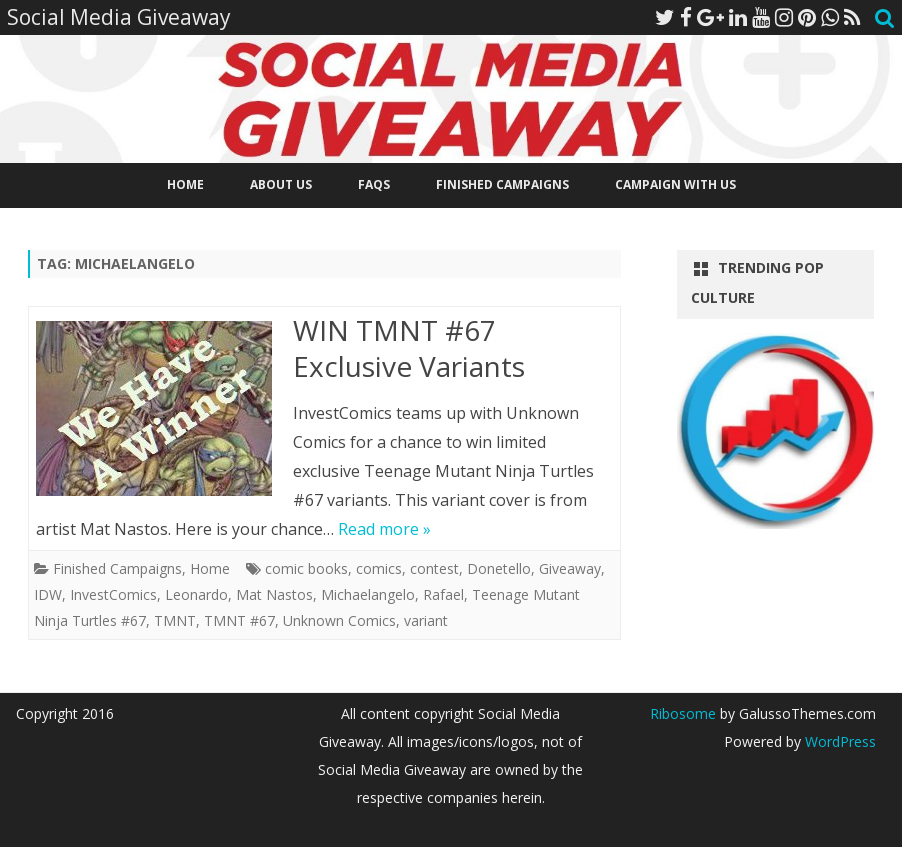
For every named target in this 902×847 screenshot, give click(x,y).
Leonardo (196, 594)
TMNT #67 (239, 620)
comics (379, 568)
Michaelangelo (368, 594)
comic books (306, 568)
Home (185, 184)
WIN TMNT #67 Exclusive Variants (409, 348)
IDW (48, 594)
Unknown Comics (339, 620)
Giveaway (570, 568)
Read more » (384, 529)
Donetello (499, 568)
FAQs (374, 184)
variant (426, 620)
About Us (281, 184)
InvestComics (113, 594)
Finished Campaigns (502, 184)
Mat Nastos (274, 594)
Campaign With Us (675, 184)
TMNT (175, 620)
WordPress (838, 741)
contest (434, 568)
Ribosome (683, 713)
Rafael (443, 594)
